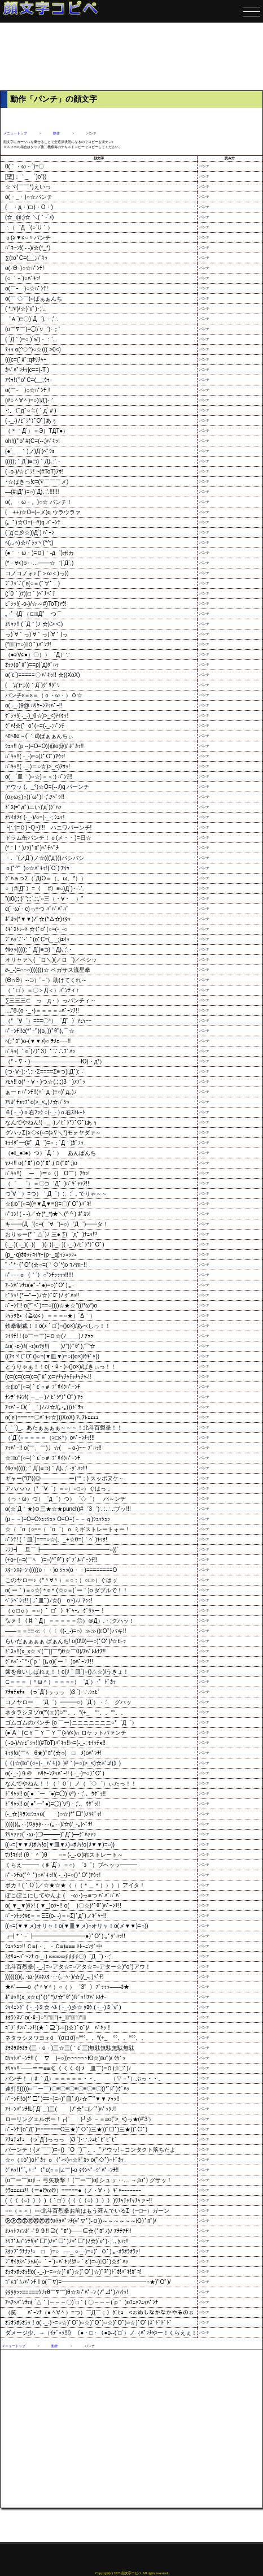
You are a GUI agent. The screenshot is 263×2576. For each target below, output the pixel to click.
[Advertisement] (131, 56)
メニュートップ (15, 133)
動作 (56, 133)
